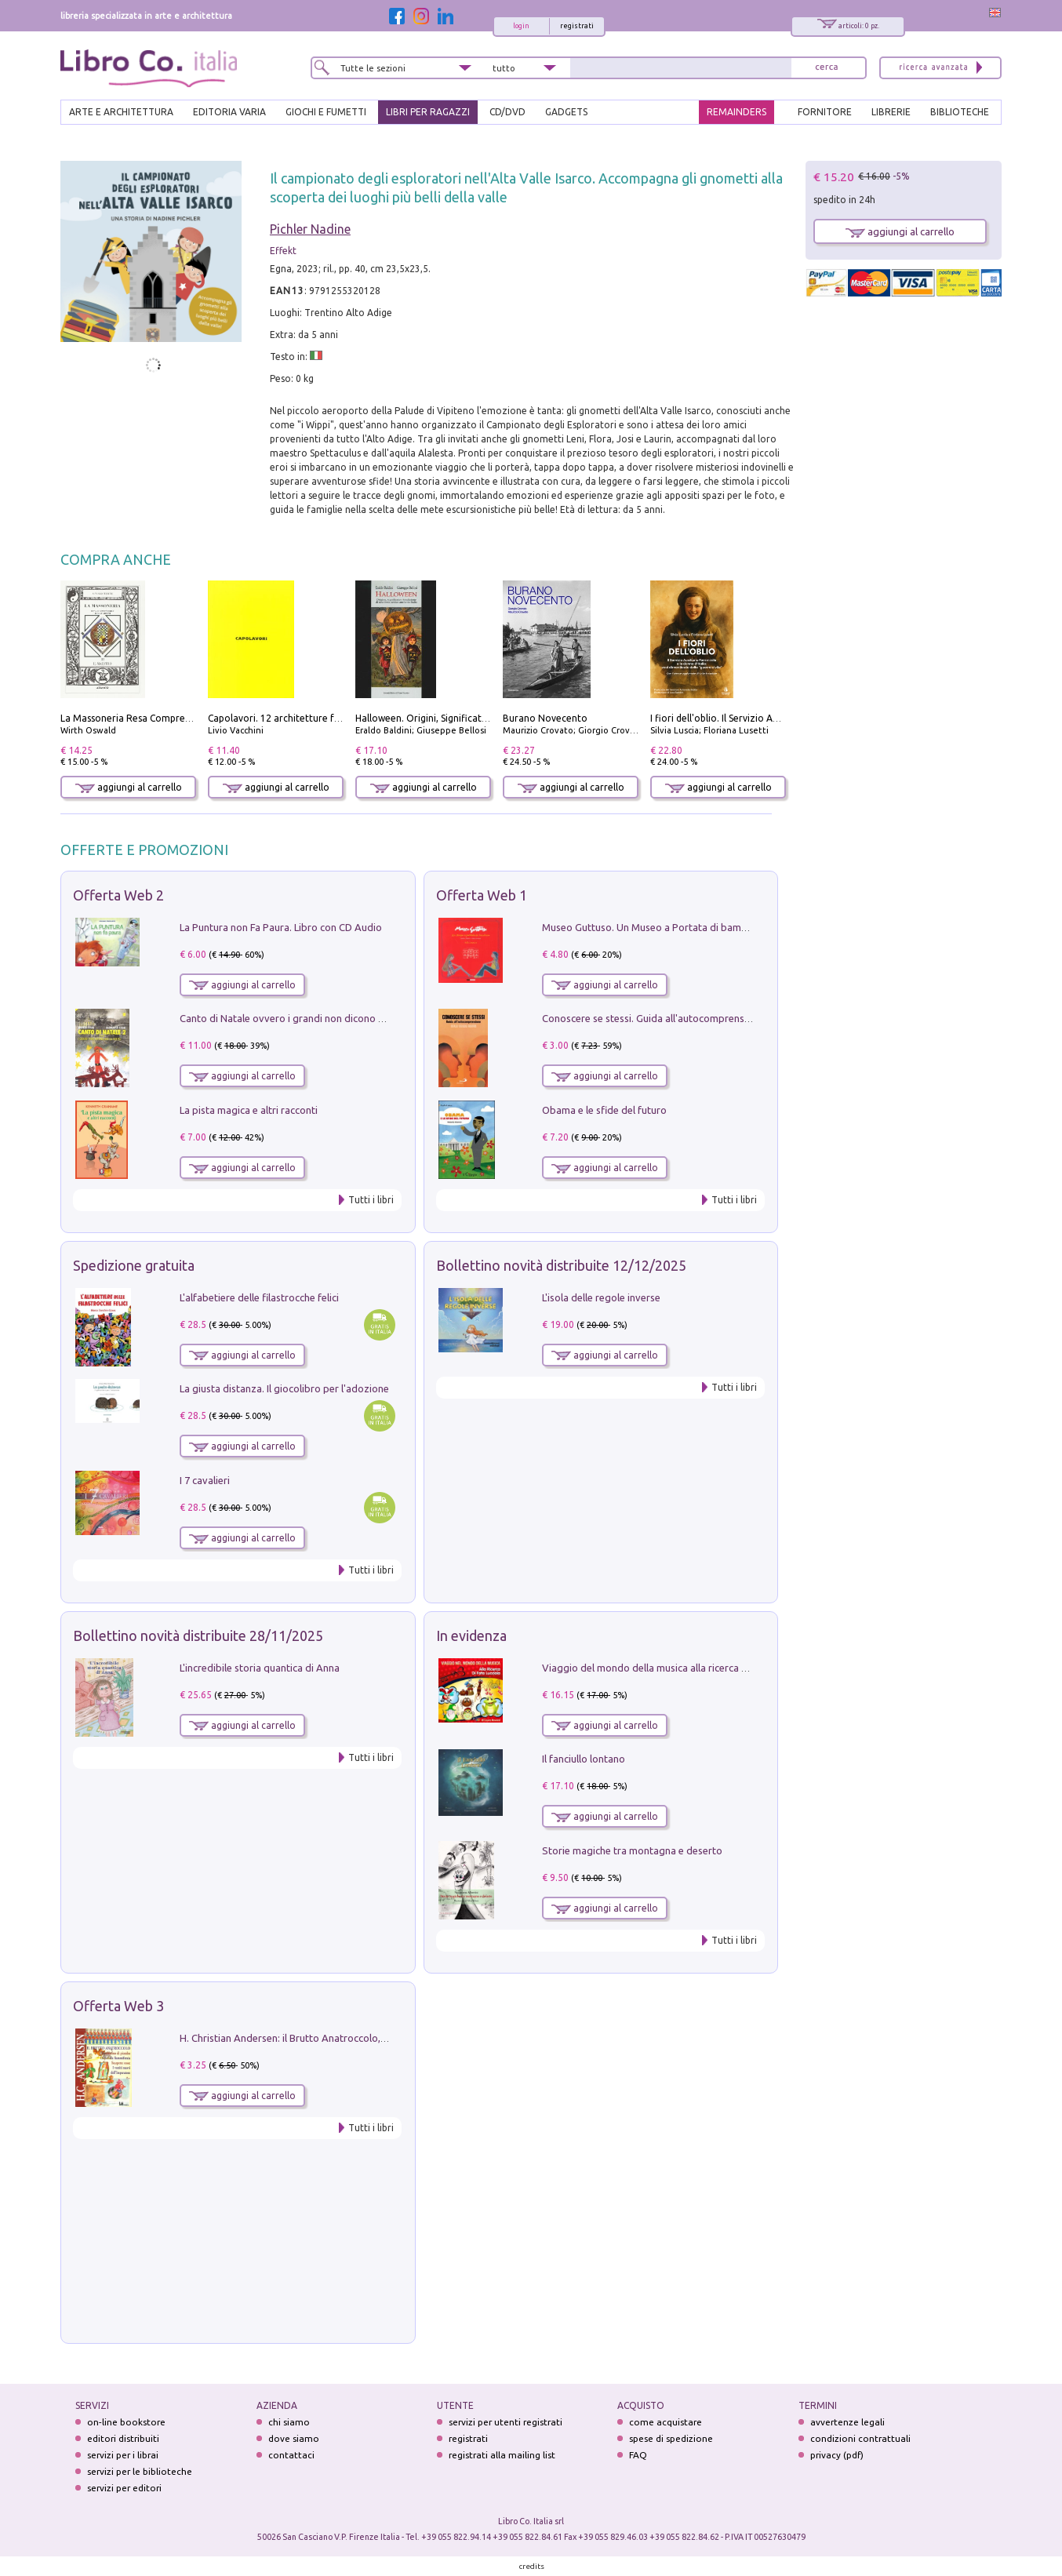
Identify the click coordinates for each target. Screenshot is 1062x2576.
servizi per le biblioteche (139, 2471)
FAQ (638, 2455)
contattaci (291, 2455)
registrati (577, 26)
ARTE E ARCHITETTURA (121, 112)
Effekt (283, 251)
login (521, 26)
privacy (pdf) (837, 2455)
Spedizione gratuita (134, 1265)
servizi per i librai (122, 2455)
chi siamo (289, 2422)
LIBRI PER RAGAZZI (428, 112)
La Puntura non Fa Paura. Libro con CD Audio (281, 927)
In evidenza (471, 1635)
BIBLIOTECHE (959, 112)
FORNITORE (825, 112)
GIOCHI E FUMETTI (326, 112)
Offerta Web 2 (118, 895)
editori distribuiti (123, 2438)
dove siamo (293, 2438)
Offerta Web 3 (118, 2006)
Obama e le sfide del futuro (604, 1109)
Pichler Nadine (310, 229)
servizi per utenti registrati (505, 2422)
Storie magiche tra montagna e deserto (632, 1850)
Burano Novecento (545, 718)
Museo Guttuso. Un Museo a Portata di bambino (652, 927)
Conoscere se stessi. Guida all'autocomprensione (653, 1018)
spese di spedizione (671, 2438)
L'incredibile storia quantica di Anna (260, 1667)
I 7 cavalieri (205, 1480)
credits (531, 2566)
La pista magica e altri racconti (249, 1109)
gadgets (566, 112)
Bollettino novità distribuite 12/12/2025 (561, 1265)
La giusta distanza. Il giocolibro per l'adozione (284, 1388)
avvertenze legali (847, 2422)
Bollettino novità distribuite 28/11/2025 (198, 1635)
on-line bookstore (126, 2422)
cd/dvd (507, 112)
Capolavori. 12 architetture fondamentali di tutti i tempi (332, 718)
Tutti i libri (371, 1200)
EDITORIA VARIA (229, 112)
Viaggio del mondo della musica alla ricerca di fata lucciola (674, 1667)
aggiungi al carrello (128, 787)
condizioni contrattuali (860, 2438)
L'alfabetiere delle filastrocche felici (259, 1297)
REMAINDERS (736, 112)
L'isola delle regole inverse (601, 1297)
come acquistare (665, 2422)
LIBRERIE (891, 112)
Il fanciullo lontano (583, 1758)
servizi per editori (124, 2488)
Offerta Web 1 (481, 895)
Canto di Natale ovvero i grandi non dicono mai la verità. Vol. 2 (322, 1018)
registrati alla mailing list (502, 2455)
